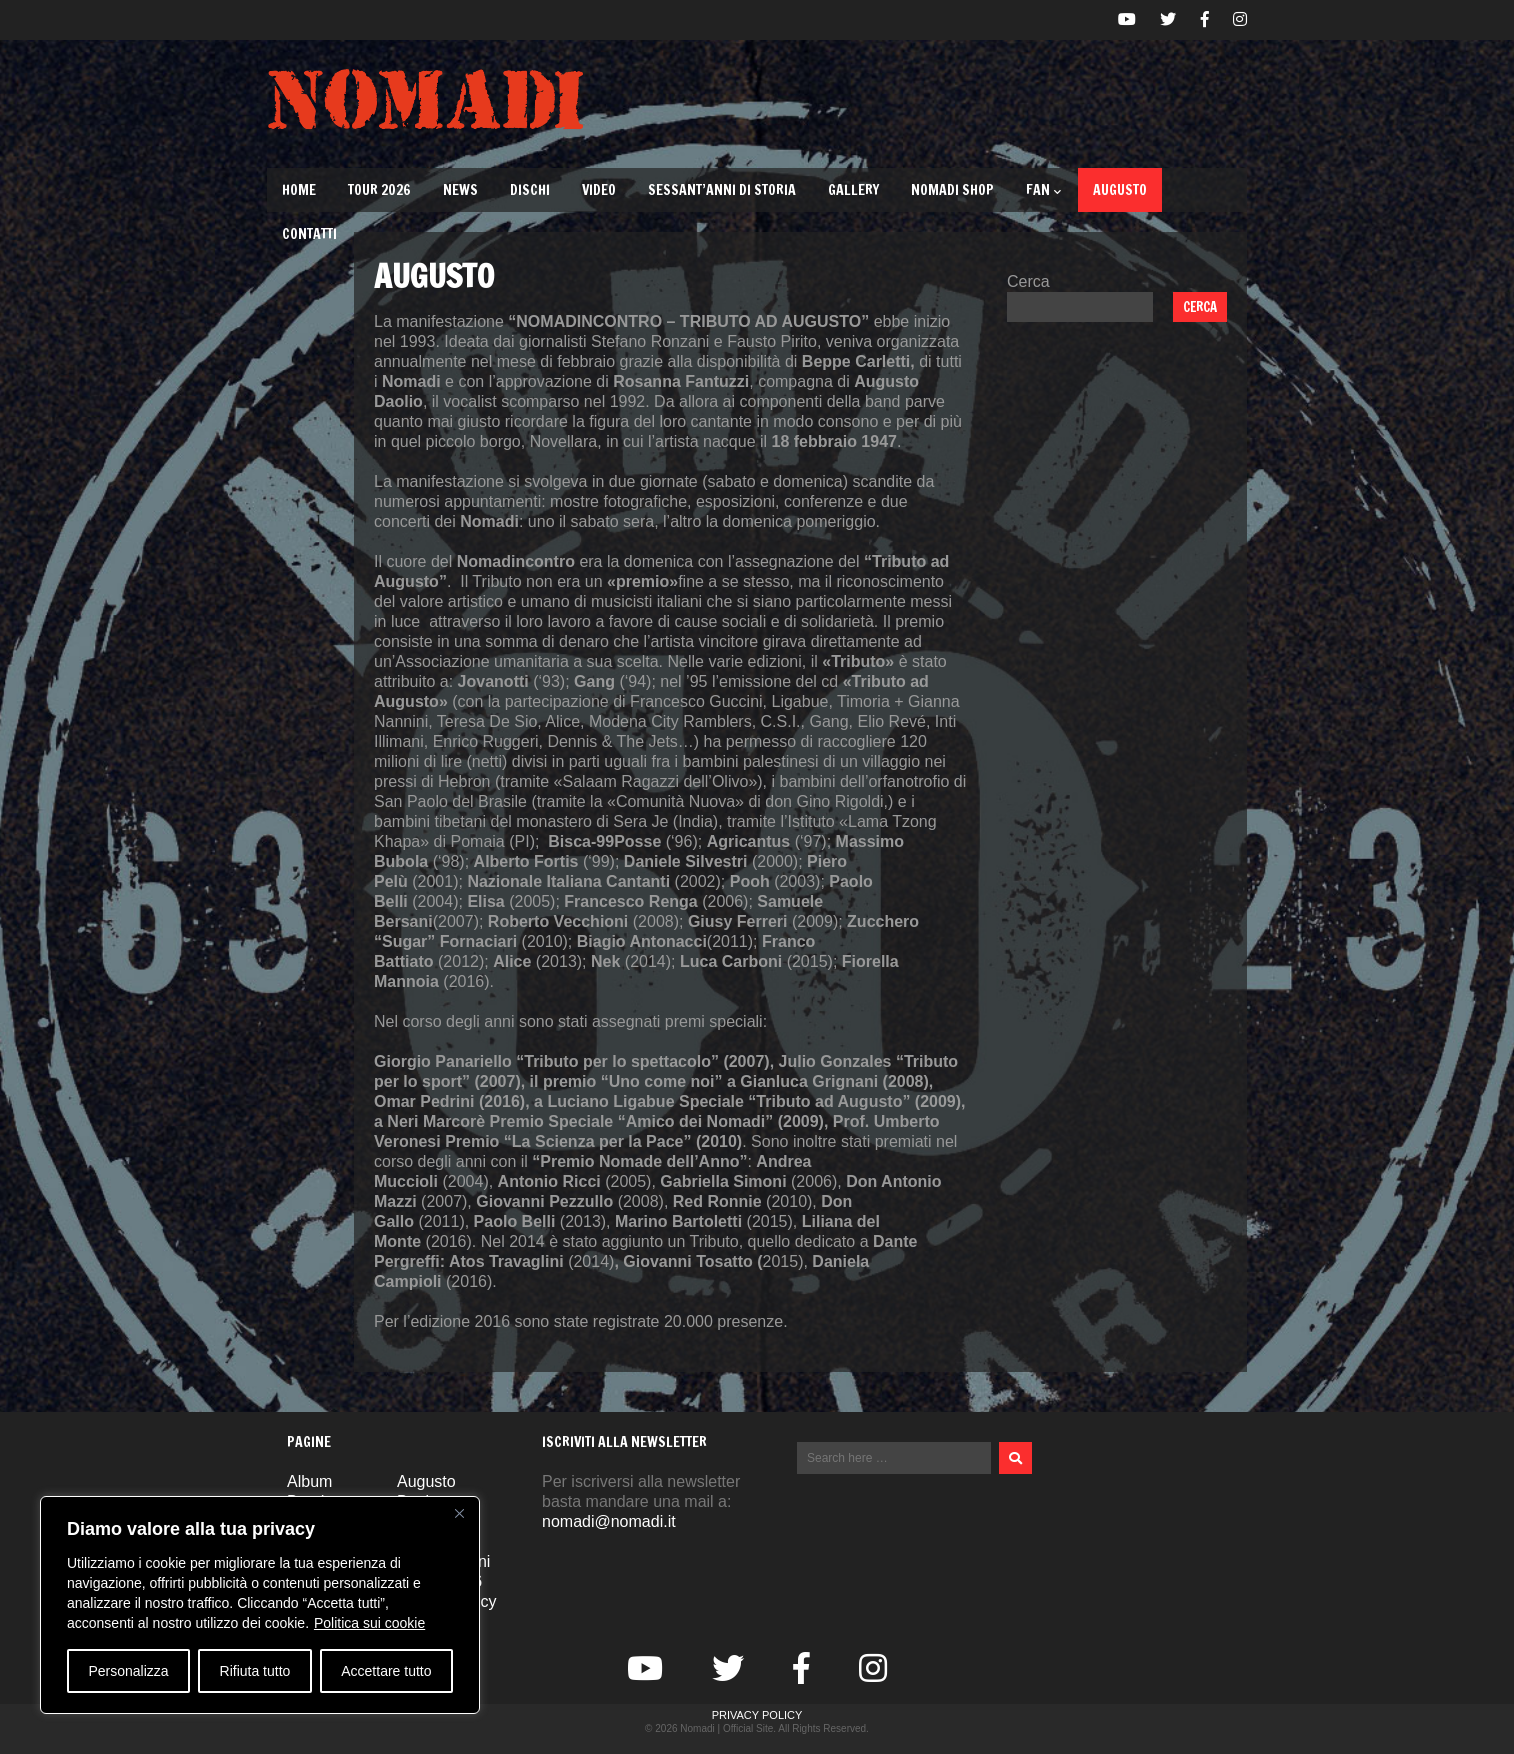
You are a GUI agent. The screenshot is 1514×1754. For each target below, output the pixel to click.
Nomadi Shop (952, 190)
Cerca (1028, 281)
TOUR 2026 (379, 190)
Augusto (1120, 190)
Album (309, 1481)
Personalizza (128, 1671)
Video (599, 190)
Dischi (530, 190)
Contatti (309, 234)
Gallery (853, 190)
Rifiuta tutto (255, 1671)
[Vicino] (459, 1513)
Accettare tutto (386, 1671)
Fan (1043, 190)
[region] (260, 1605)
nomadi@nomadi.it (609, 1521)
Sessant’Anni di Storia (722, 190)
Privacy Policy (757, 1715)
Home (299, 190)
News (460, 190)
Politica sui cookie (369, 1623)
